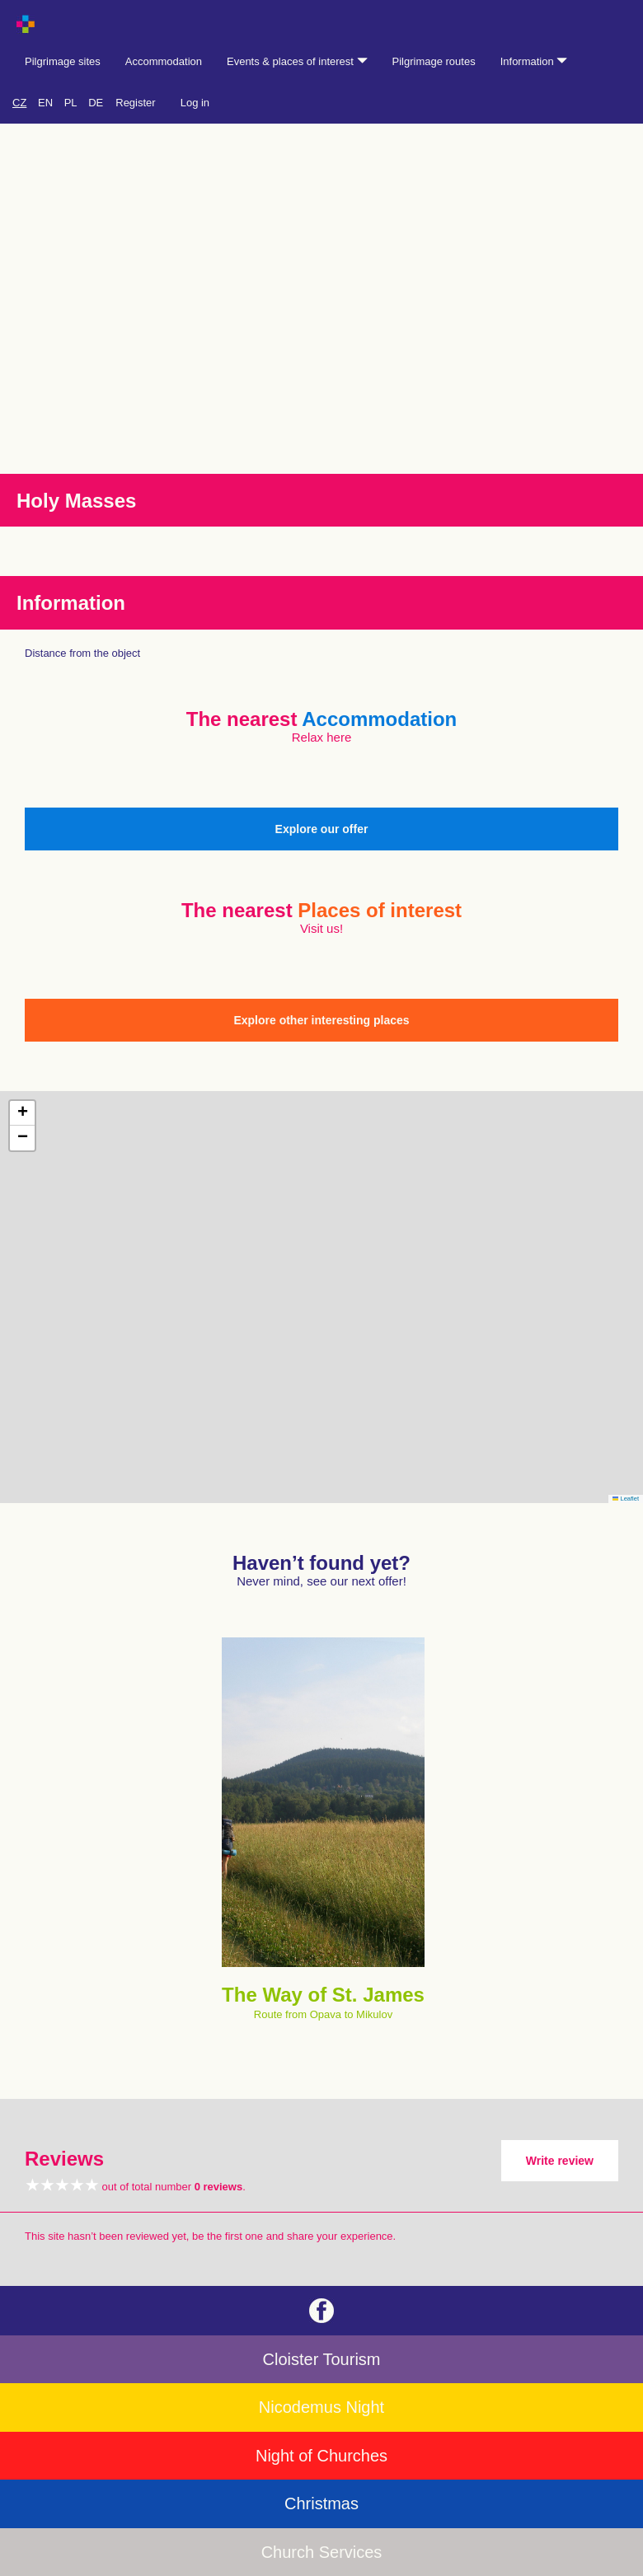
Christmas (321, 2503)
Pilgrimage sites (63, 61)
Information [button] (534, 61)
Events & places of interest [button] (297, 61)
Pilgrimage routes (434, 61)
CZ (19, 102)
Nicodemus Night (321, 2407)
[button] (22, 1113)
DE (95, 102)
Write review (560, 2160)
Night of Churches (321, 2456)
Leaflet (625, 1498)
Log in (195, 102)
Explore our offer (321, 829)
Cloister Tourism (322, 2359)
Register (135, 102)
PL (70, 102)
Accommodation (163, 61)
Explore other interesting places (321, 1020)
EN (45, 102)
